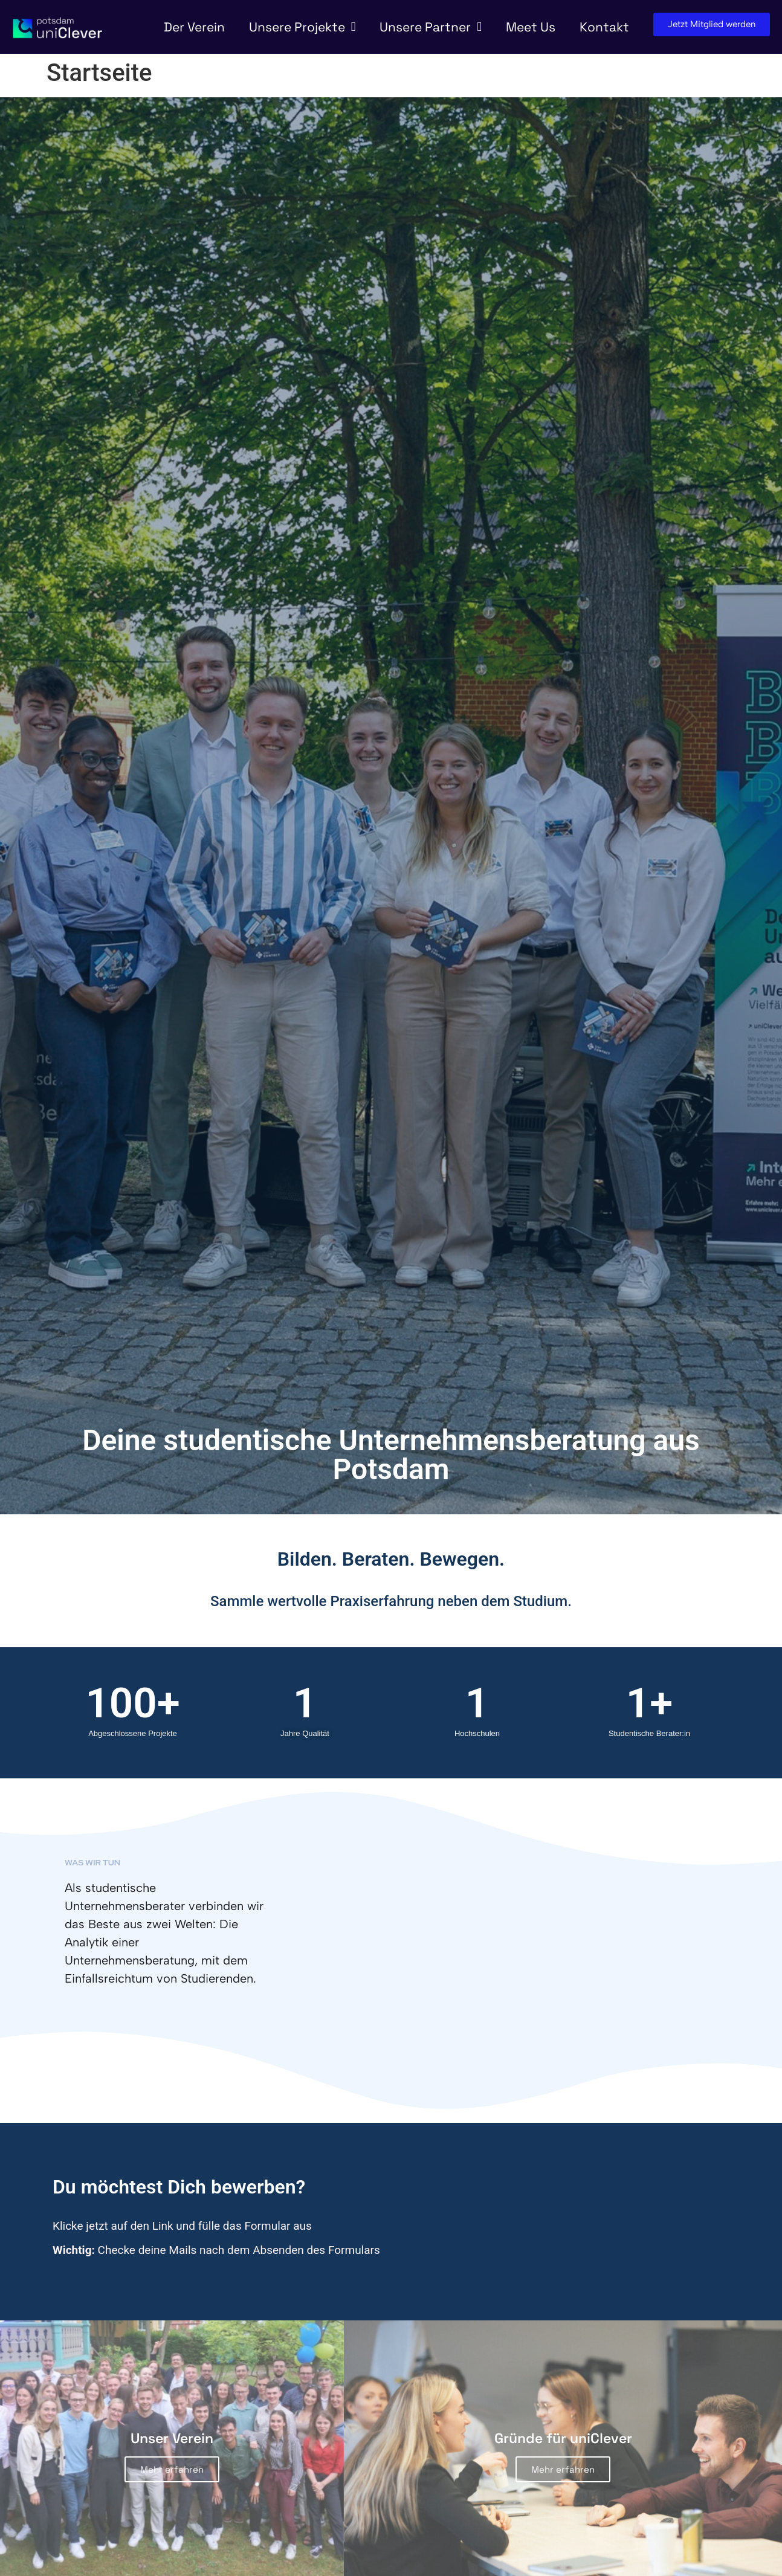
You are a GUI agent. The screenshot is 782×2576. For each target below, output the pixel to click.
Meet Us (530, 27)
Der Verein (194, 27)
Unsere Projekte (302, 27)
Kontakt (604, 27)
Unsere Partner (431, 27)
